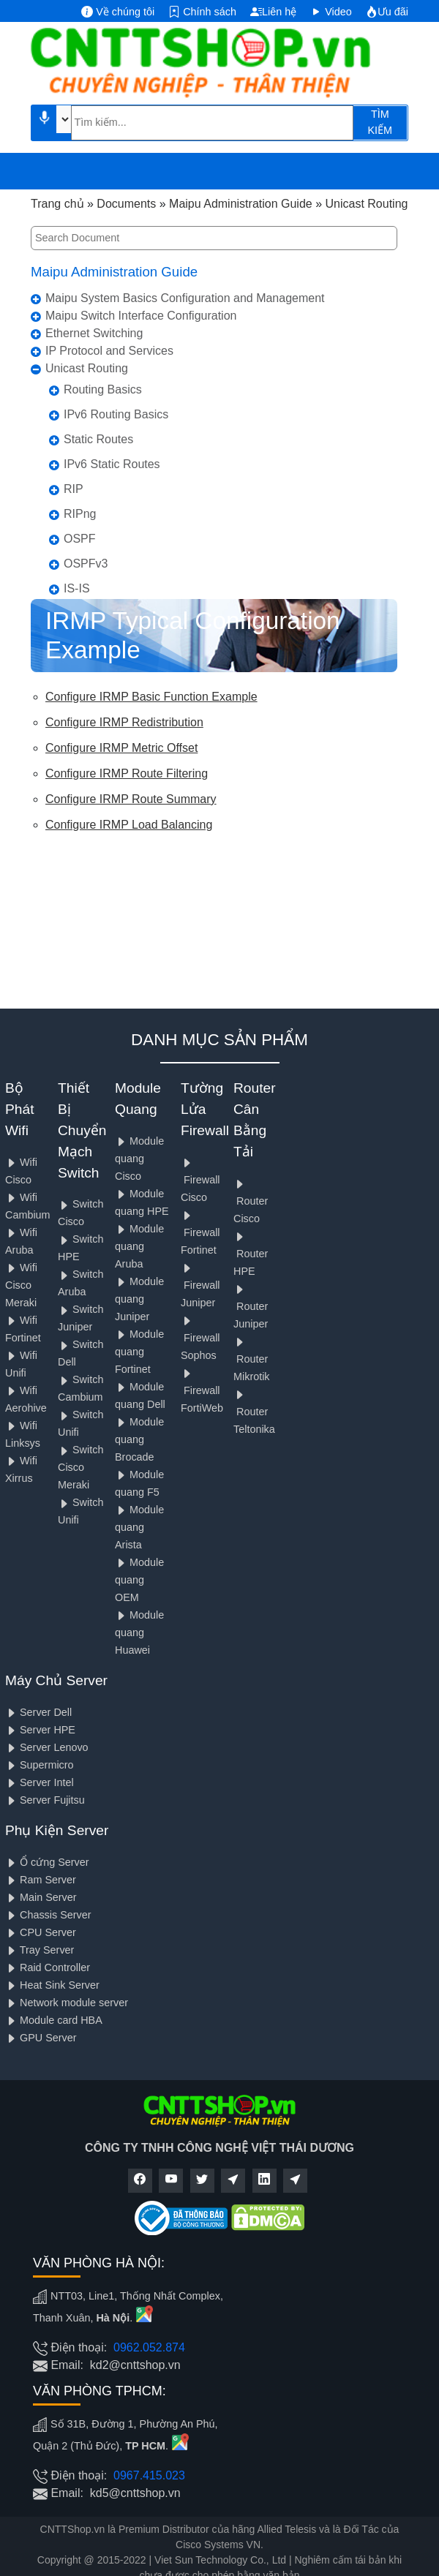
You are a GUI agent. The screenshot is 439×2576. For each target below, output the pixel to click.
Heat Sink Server (52, 1985)
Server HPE (40, 1730)
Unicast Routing (86, 368)
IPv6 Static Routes (112, 464)
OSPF (80, 538)
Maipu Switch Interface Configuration (140, 315)
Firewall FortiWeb (202, 1391)
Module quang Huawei (139, 1632)
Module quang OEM (139, 1579)
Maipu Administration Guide (114, 271)
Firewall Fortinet (200, 1233)
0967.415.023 (149, 2475)
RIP (73, 489)
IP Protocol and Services (109, 350)
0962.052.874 (149, 2347)
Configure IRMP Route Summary (131, 799)
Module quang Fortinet (139, 1351)
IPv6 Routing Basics (116, 414)
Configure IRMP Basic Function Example (151, 696)
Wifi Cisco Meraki (21, 1285)
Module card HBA (53, 2020)
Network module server (66, 2002)
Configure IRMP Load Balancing (128, 824)
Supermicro (39, 1765)
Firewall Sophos (200, 1338)
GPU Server (41, 2038)
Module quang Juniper (139, 1299)
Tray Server (39, 1950)
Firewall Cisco (200, 1180)
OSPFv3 (86, 563)
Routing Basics (103, 389)
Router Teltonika (254, 1412)
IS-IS (77, 588)
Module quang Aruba (139, 1246)
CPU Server (40, 1932)
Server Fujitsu (45, 1800)
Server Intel (39, 1782)
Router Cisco (250, 1201)
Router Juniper (250, 1307)
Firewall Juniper (200, 1285)
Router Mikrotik (251, 1359)
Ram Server (40, 1880)
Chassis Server (48, 1915)
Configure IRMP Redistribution (124, 722)
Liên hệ (273, 12)
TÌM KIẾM (379, 122)
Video (331, 12)
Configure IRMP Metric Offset (121, 748)
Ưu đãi (387, 12)
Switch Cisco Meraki (80, 1467)
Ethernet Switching (94, 333)
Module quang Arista (139, 1527)
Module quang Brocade (139, 1439)
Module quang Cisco (139, 1158)
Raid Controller (47, 1967)
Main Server (41, 1897)
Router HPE (250, 1254)
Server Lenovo (47, 1747)
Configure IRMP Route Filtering (126, 773)
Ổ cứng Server (47, 1862)
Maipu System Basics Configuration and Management (185, 298)
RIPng (80, 514)
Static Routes (98, 439)
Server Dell (38, 1712)
